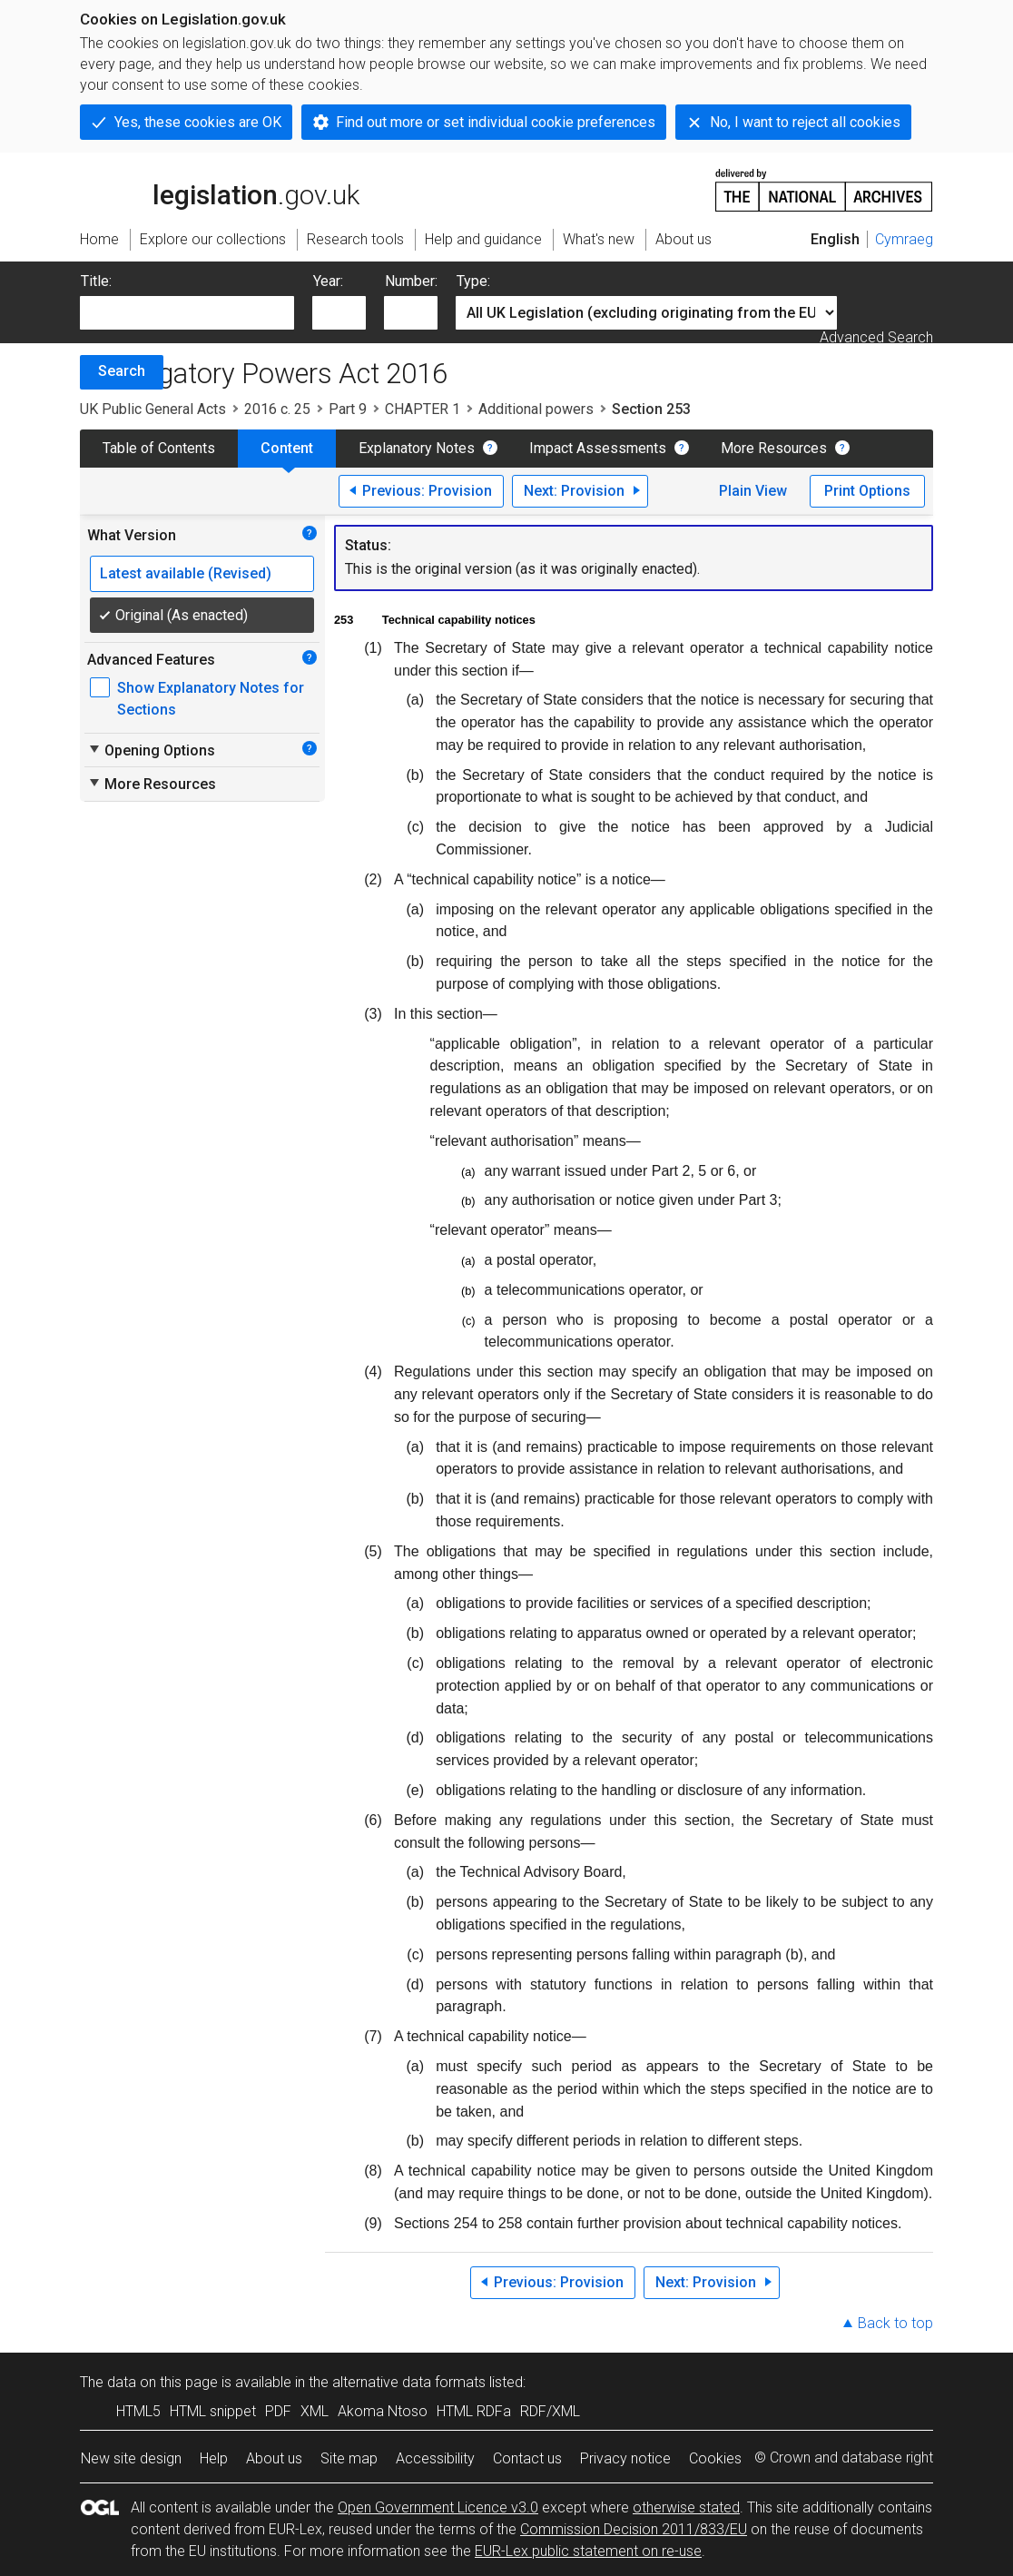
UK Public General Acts (153, 409)
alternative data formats (409, 2382)
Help (214, 2458)
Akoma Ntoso (383, 2411)
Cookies (715, 2458)
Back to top (895, 2323)
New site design (131, 2458)
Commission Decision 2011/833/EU (633, 2529)
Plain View (753, 490)
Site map (349, 2458)
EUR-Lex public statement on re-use (588, 2551)
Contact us (527, 2458)
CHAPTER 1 (422, 409)
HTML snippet (213, 2411)
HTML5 (138, 2411)
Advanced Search (876, 337)
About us (274, 2458)
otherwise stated (686, 2507)
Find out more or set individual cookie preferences (495, 122)
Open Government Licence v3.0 (438, 2507)
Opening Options (151, 750)
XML (314, 2411)
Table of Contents (159, 448)
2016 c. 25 (277, 409)
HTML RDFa (474, 2411)
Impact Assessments (597, 448)
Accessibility (435, 2458)
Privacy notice (625, 2458)
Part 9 (348, 409)
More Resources (774, 448)
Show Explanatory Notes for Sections (210, 698)
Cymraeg (904, 239)
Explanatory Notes (417, 448)
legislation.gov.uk (219, 189)
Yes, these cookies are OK (197, 122)
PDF (278, 2411)
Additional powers (536, 409)
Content (287, 448)
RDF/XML (550, 2411)
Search (121, 371)
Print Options (867, 490)
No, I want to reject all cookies (805, 122)
